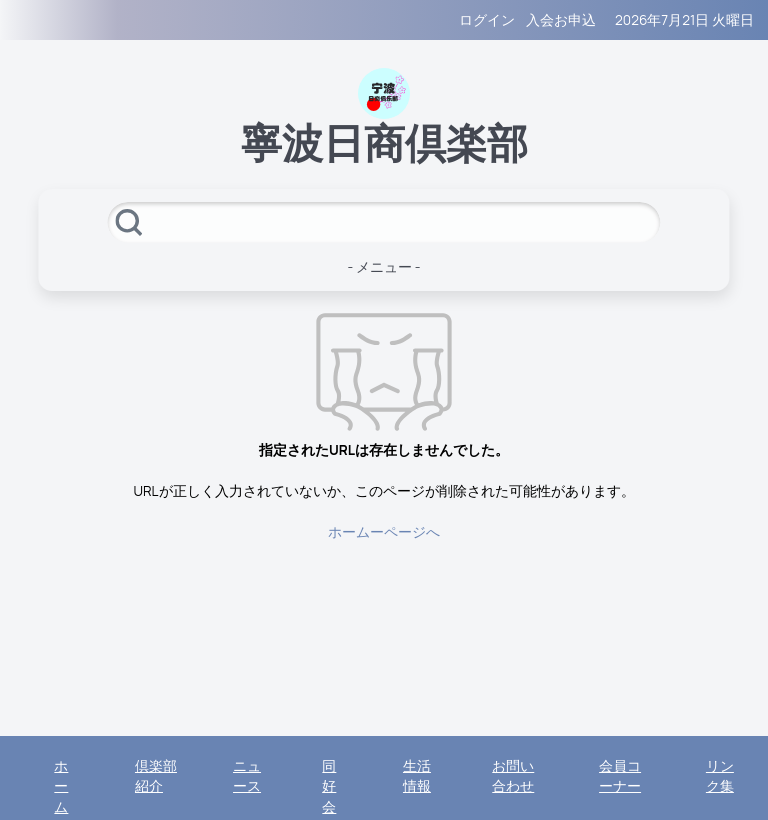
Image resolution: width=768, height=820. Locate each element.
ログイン (487, 20)
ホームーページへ (384, 532)
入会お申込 (561, 20)
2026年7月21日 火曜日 (684, 20)
